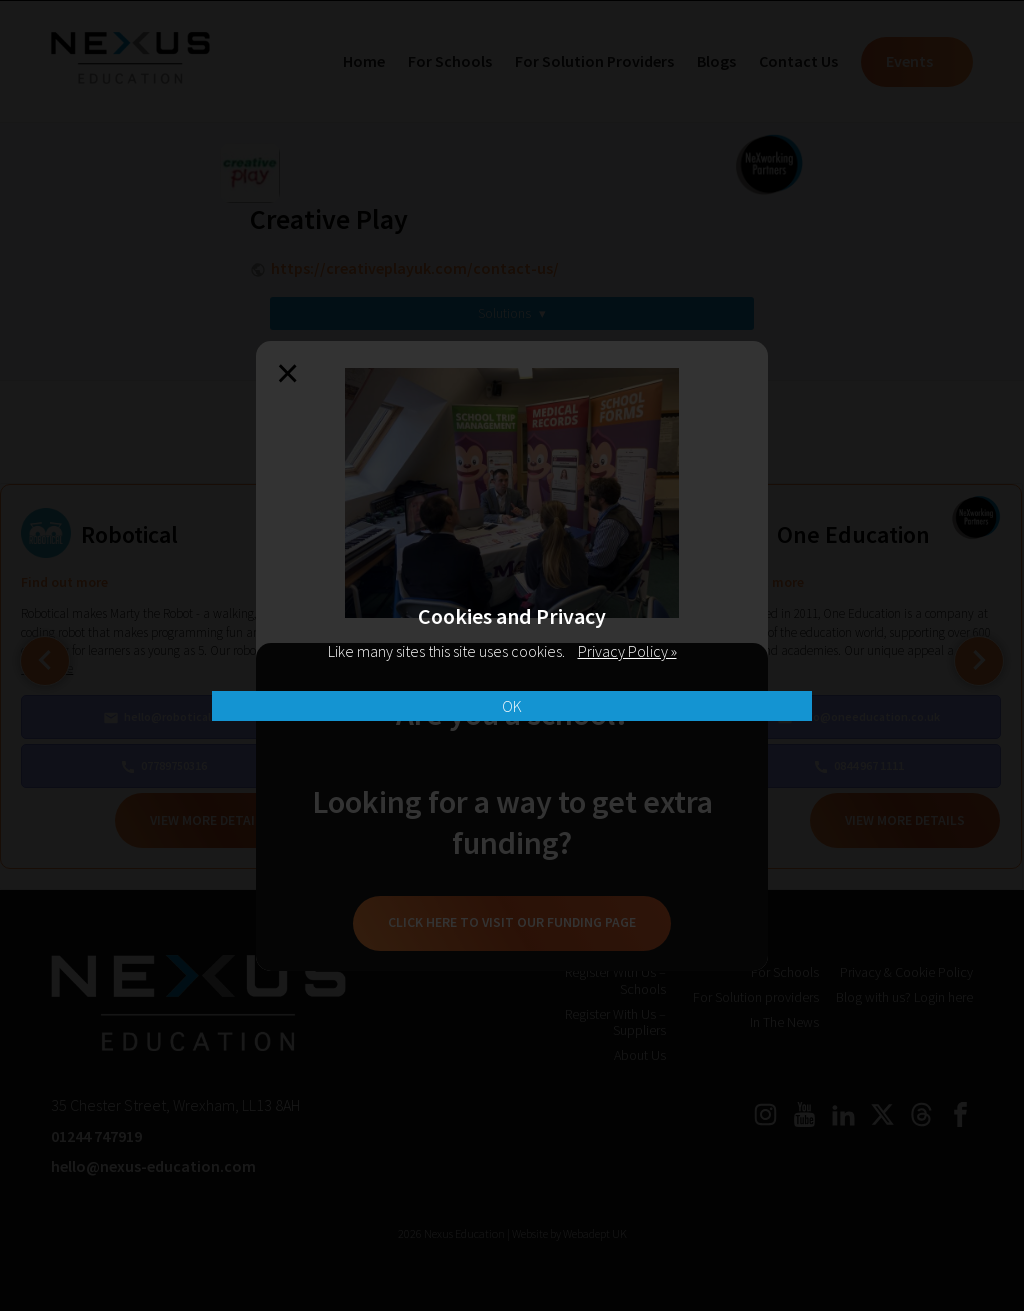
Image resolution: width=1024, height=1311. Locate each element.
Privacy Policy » (627, 651)
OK (512, 706)
